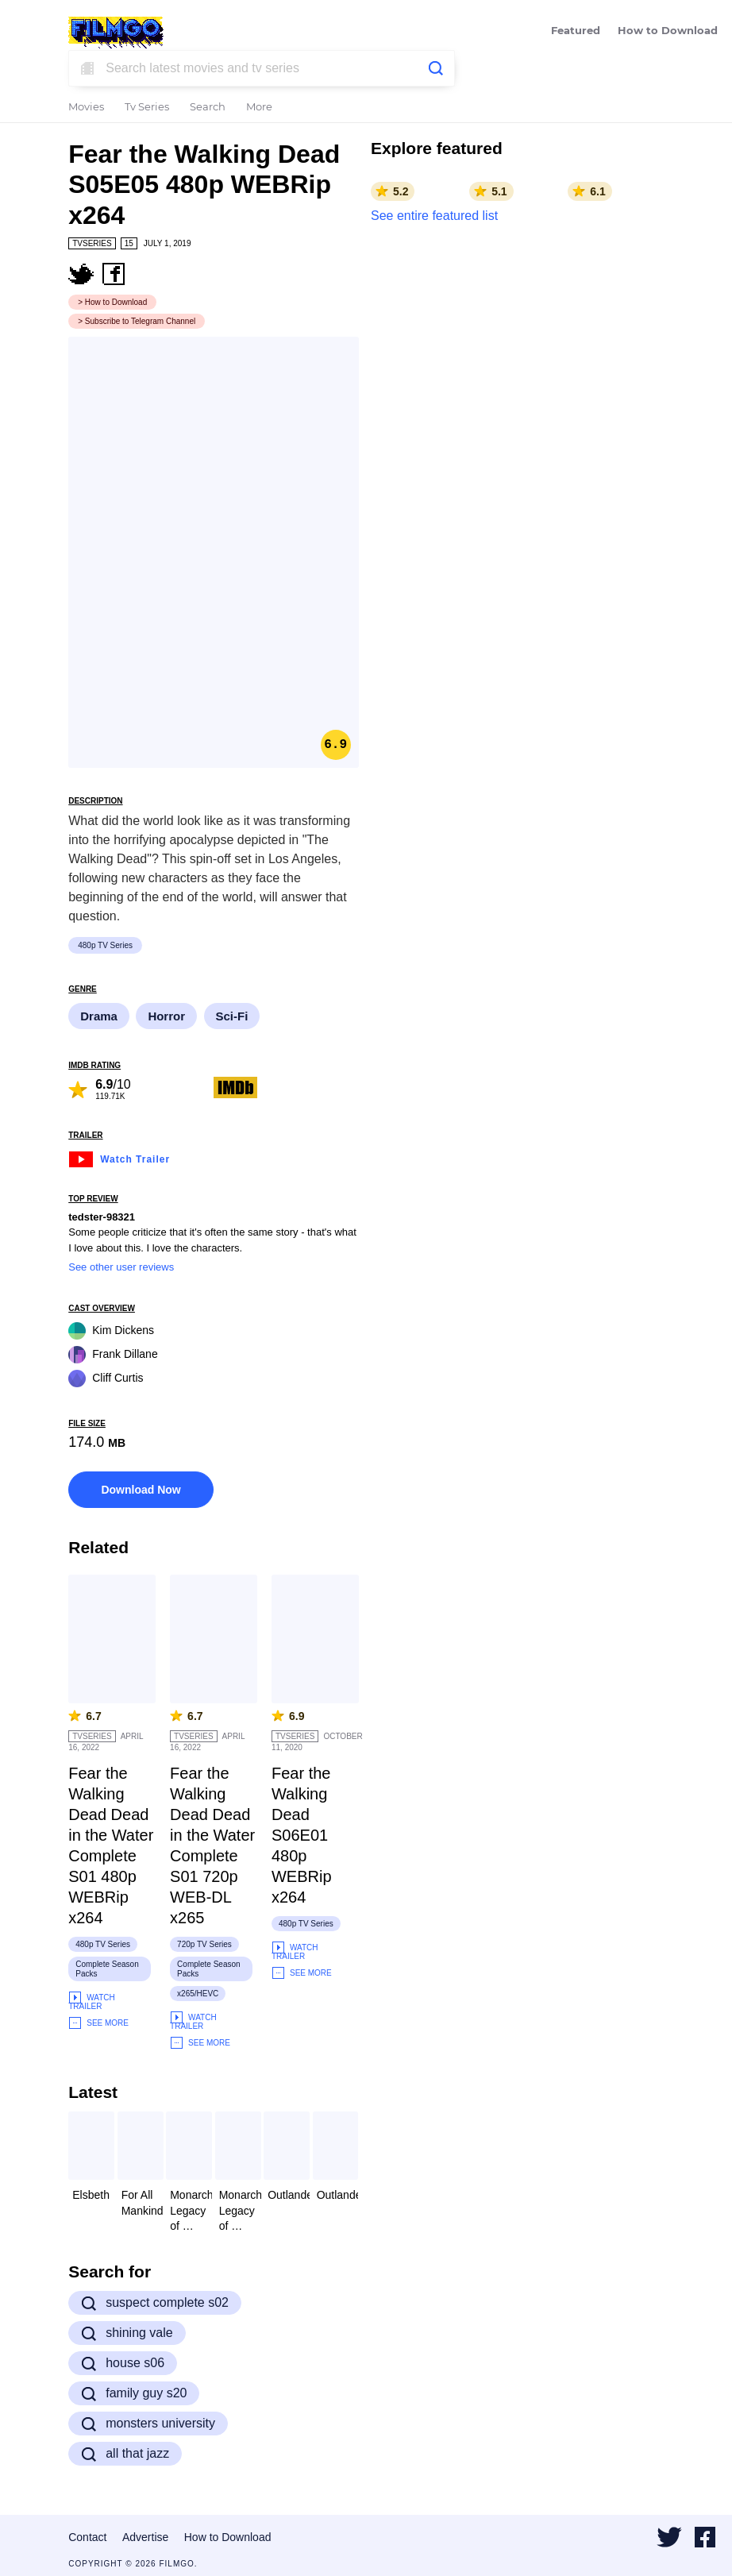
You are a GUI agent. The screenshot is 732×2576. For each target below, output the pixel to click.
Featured (575, 31)
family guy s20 (134, 2393)
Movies (86, 107)
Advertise (145, 2537)
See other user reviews (121, 1267)
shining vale (127, 2333)
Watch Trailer (119, 1157)
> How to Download (112, 302)
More (259, 107)
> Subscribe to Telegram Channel (136, 321)
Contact (87, 2537)
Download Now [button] (140, 1489)
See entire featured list (434, 215)
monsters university (148, 2423)
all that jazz (125, 2454)
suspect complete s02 (155, 2303)
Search (207, 107)
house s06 (122, 2363)
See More (98, 2023)
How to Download (668, 31)
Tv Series (147, 107)
